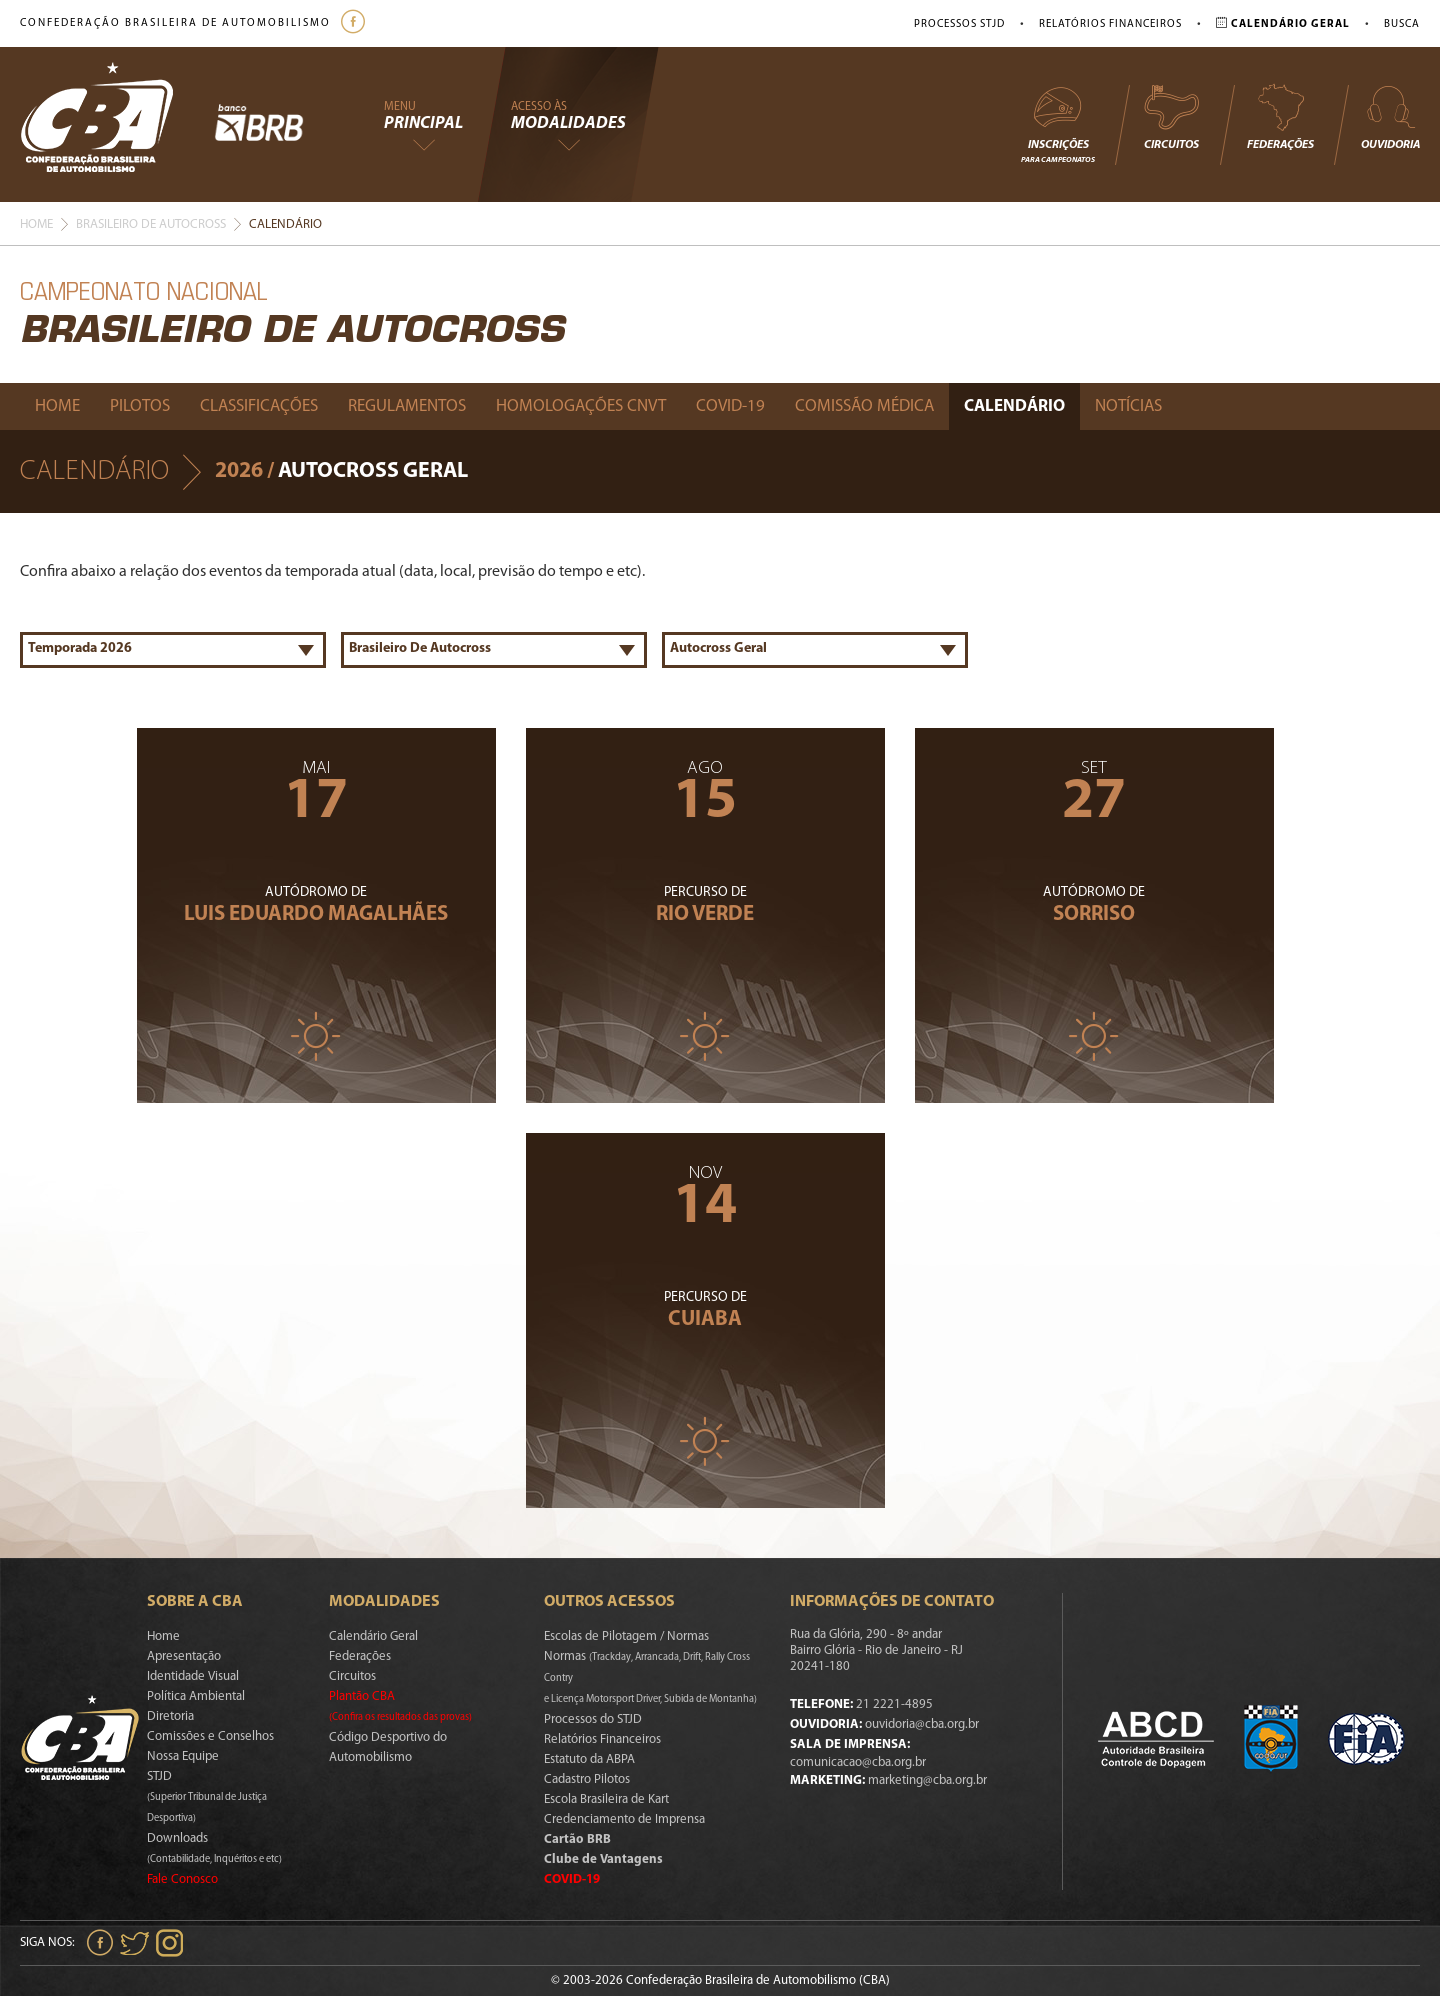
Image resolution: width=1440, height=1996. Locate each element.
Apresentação (184, 1656)
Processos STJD (959, 24)
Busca (1402, 24)
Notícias (1128, 406)
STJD (207, 1797)
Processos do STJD (593, 1719)
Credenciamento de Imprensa (624, 1819)
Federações (1280, 117)
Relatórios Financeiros (1110, 24)
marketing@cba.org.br (927, 1780)
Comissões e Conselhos (210, 1736)
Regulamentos (407, 406)
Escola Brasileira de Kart (606, 1799)
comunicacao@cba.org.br (858, 1762)
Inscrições (1058, 123)
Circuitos (1171, 117)
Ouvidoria (1390, 117)
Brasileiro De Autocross (151, 224)
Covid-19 (730, 406)
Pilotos (140, 406)
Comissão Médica (864, 406)
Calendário (1014, 406)
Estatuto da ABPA (589, 1759)
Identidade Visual (193, 1676)
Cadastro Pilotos (587, 1779)
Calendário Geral (373, 1636)
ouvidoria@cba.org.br (922, 1724)
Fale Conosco (182, 1879)
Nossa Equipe (183, 1756)
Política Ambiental (196, 1696)
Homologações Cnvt (581, 406)
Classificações (259, 406)
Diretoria (170, 1716)
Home (36, 224)
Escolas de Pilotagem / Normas (626, 1636)
